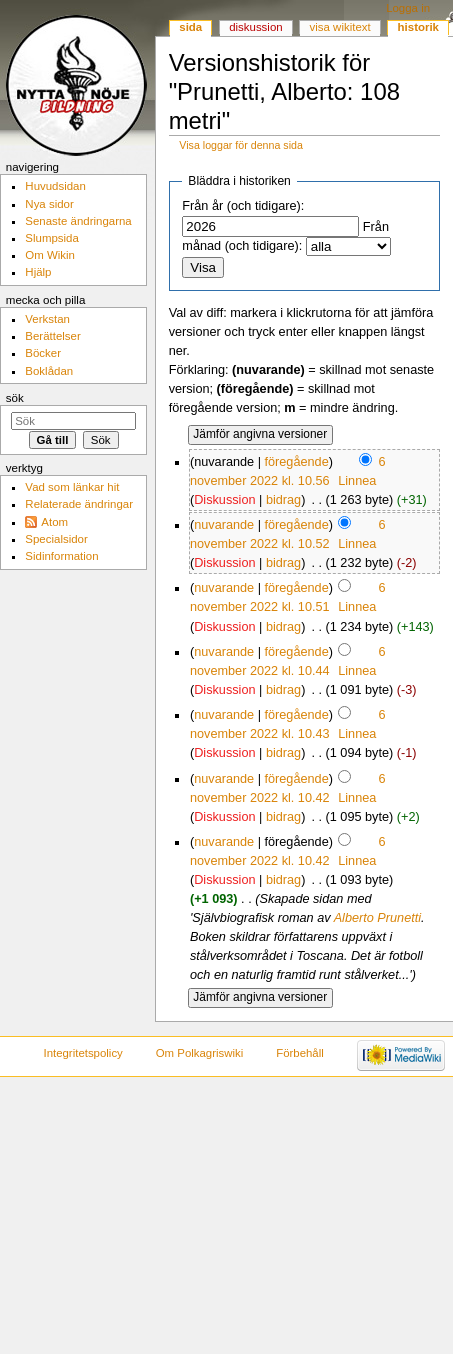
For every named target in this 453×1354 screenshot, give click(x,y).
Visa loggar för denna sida (241, 145)
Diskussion (224, 500)
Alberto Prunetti (377, 918)
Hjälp (38, 272)
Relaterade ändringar (79, 504)
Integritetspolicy (82, 1053)
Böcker (43, 353)
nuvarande (224, 525)
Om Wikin (50, 255)
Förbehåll (300, 1053)
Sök (15, 398)
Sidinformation (61, 556)
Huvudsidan (55, 186)
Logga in (408, 8)
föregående (296, 462)
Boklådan (49, 371)
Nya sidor (49, 204)
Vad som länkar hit (72, 487)
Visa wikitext (340, 27)
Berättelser (52, 336)
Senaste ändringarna (78, 221)
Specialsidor (56, 539)
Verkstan (47, 319)
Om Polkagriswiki (200, 1053)
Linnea (357, 481)
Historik (418, 27)
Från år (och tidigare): (243, 206)
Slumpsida (51, 238)
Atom (54, 522)
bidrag (283, 500)
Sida (190, 27)
